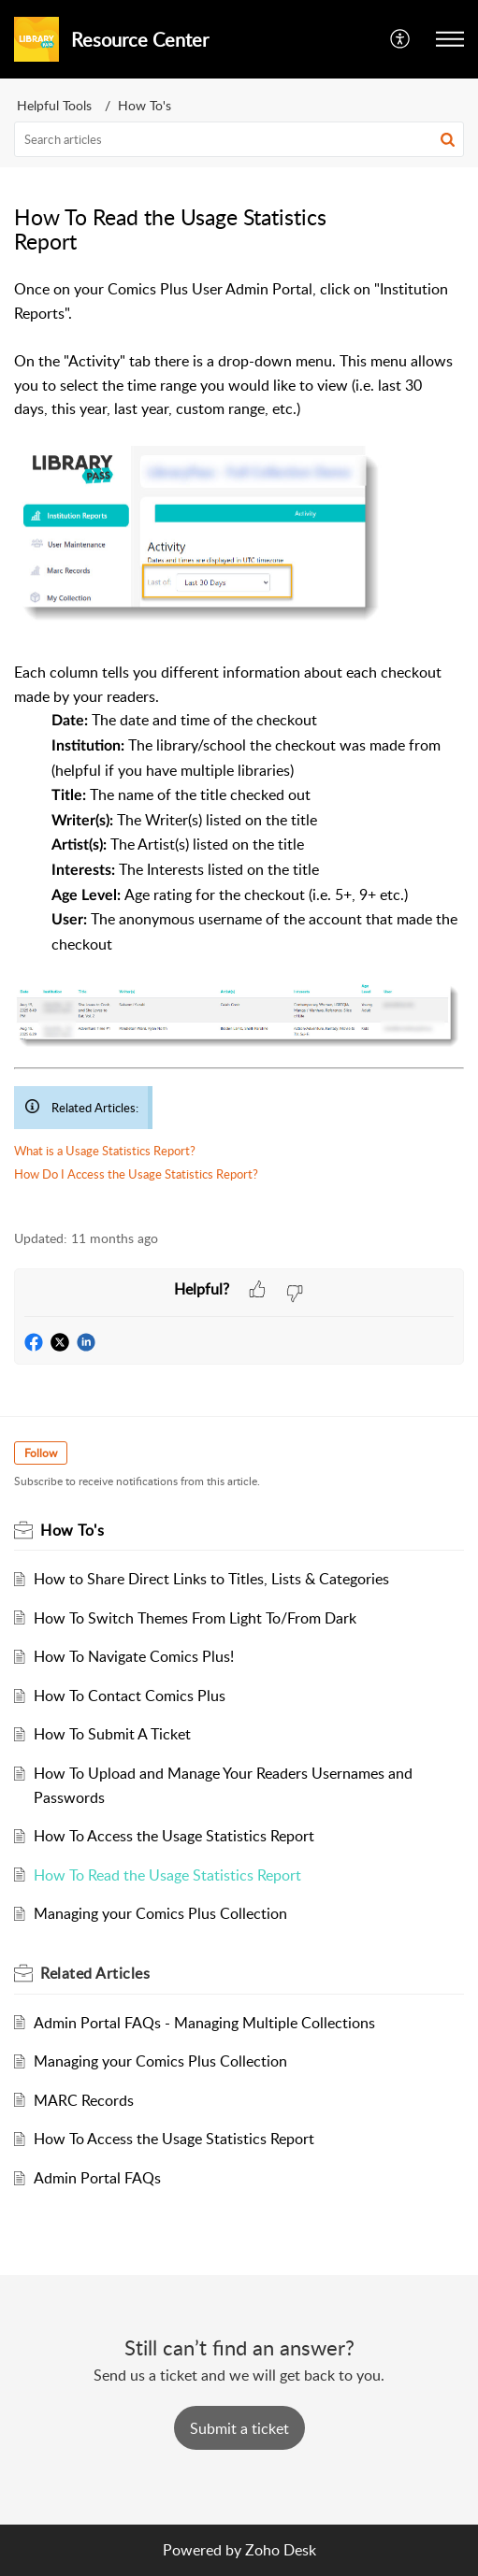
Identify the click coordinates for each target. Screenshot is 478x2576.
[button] (450, 39)
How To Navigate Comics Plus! (134, 1656)
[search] (239, 139)
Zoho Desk (280, 2550)
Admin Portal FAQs (97, 2178)
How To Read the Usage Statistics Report (167, 1875)
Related (95, 1973)
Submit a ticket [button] (239, 2428)
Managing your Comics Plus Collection (160, 1913)
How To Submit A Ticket (112, 1734)
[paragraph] (239, 743)
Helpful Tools (54, 105)
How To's (144, 105)
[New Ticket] (239, 2428)
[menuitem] (401, 39)
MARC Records (84, 2100)
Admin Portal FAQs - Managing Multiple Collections (204, 2022)
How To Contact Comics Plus (129, 1695)
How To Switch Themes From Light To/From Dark (195, 1618)
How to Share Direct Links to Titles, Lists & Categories (211, 1578)
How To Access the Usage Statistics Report (174, 1835)
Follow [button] (40, 1453)
